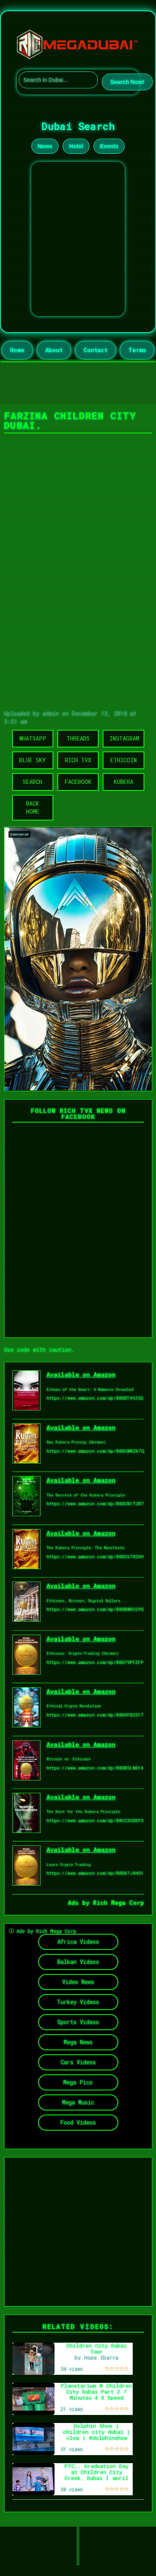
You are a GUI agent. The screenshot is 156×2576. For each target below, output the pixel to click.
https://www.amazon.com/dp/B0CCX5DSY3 (95, 1820)
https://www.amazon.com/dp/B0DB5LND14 (95, 1767)
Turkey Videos (78, 2002)
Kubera (123, 782)
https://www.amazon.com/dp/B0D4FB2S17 (95, 1714)
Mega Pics (78, 2082)
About (54, 350)
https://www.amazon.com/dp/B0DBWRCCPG (95, 1609)
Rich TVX (78, 760)
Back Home (32, 807)
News (45, 146)
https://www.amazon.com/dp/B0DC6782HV (95, 1556)
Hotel (76, 146)
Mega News (78, 2042)
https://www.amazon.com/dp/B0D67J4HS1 (95, 1873)
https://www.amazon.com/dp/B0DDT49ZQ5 (95, 1397)
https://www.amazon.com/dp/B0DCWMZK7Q (95, 1450)
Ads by (80, 1902)
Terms (137, 350)
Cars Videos (78, 2062)
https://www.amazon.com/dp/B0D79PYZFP (95, 1662)
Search (32, 782)
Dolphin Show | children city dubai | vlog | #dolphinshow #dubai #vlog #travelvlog (96, 2437)
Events (109, 146)
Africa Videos (78, 1941)
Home (17, 350)
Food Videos (78, 2122)
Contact (95, 350)
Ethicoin (123, 760)
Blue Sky (32, 760)
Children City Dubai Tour (96, 2348)
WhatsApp (32, 738)
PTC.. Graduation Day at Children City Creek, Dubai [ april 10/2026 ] (97, 2474)
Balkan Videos (78, 1962)
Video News (78, 1982)
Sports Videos (78, 2022)
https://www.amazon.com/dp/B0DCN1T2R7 (95, 1503)
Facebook (78, 782)
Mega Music (78, 2102)
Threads (78, 738)
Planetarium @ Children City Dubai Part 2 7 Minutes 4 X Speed (96, 2391)
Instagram (124, 738)
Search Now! (127, 82)
